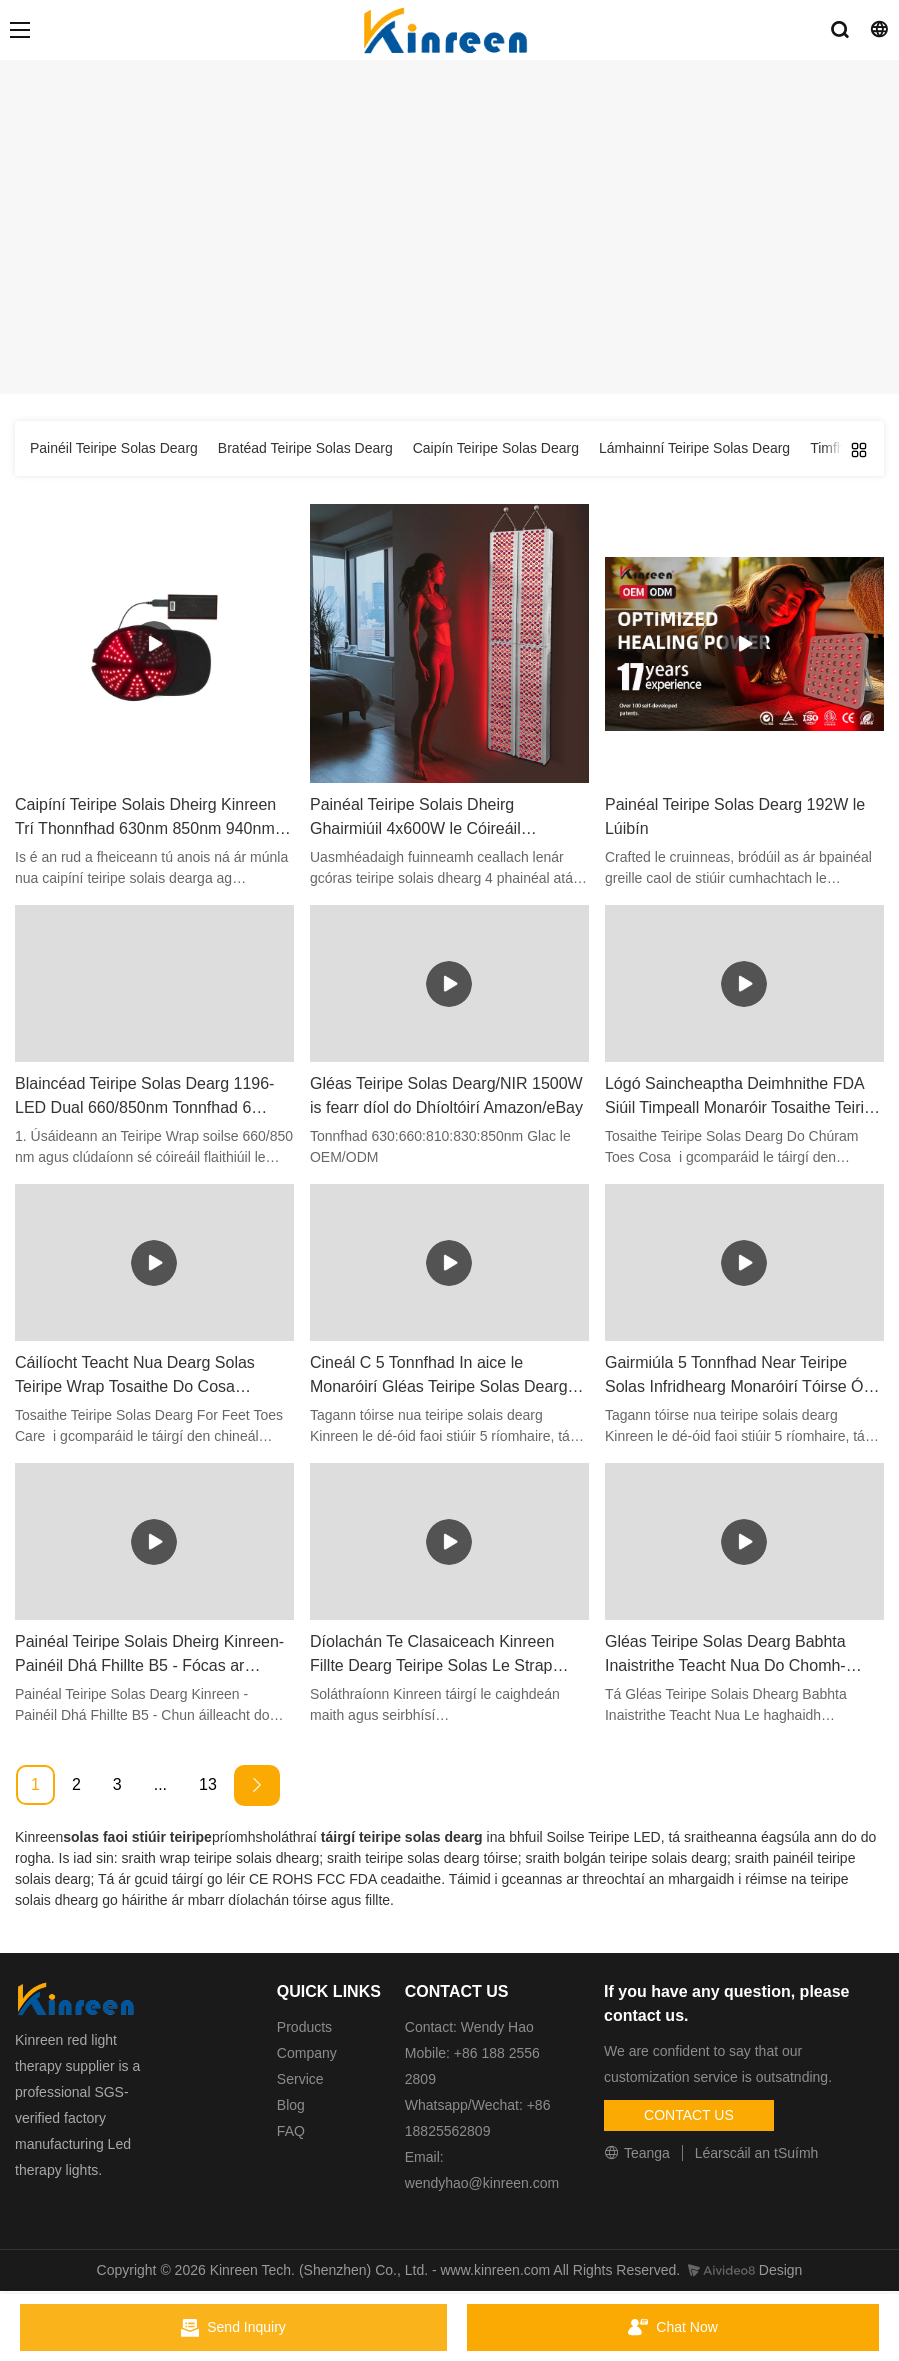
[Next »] (257, 1785)
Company (309, 2053)
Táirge (473, 311)
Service (300, 2079)
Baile (421, 311)
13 (208, 1784)
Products (304, 2027)
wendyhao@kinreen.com (482, 2183)
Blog (291, 2105)
